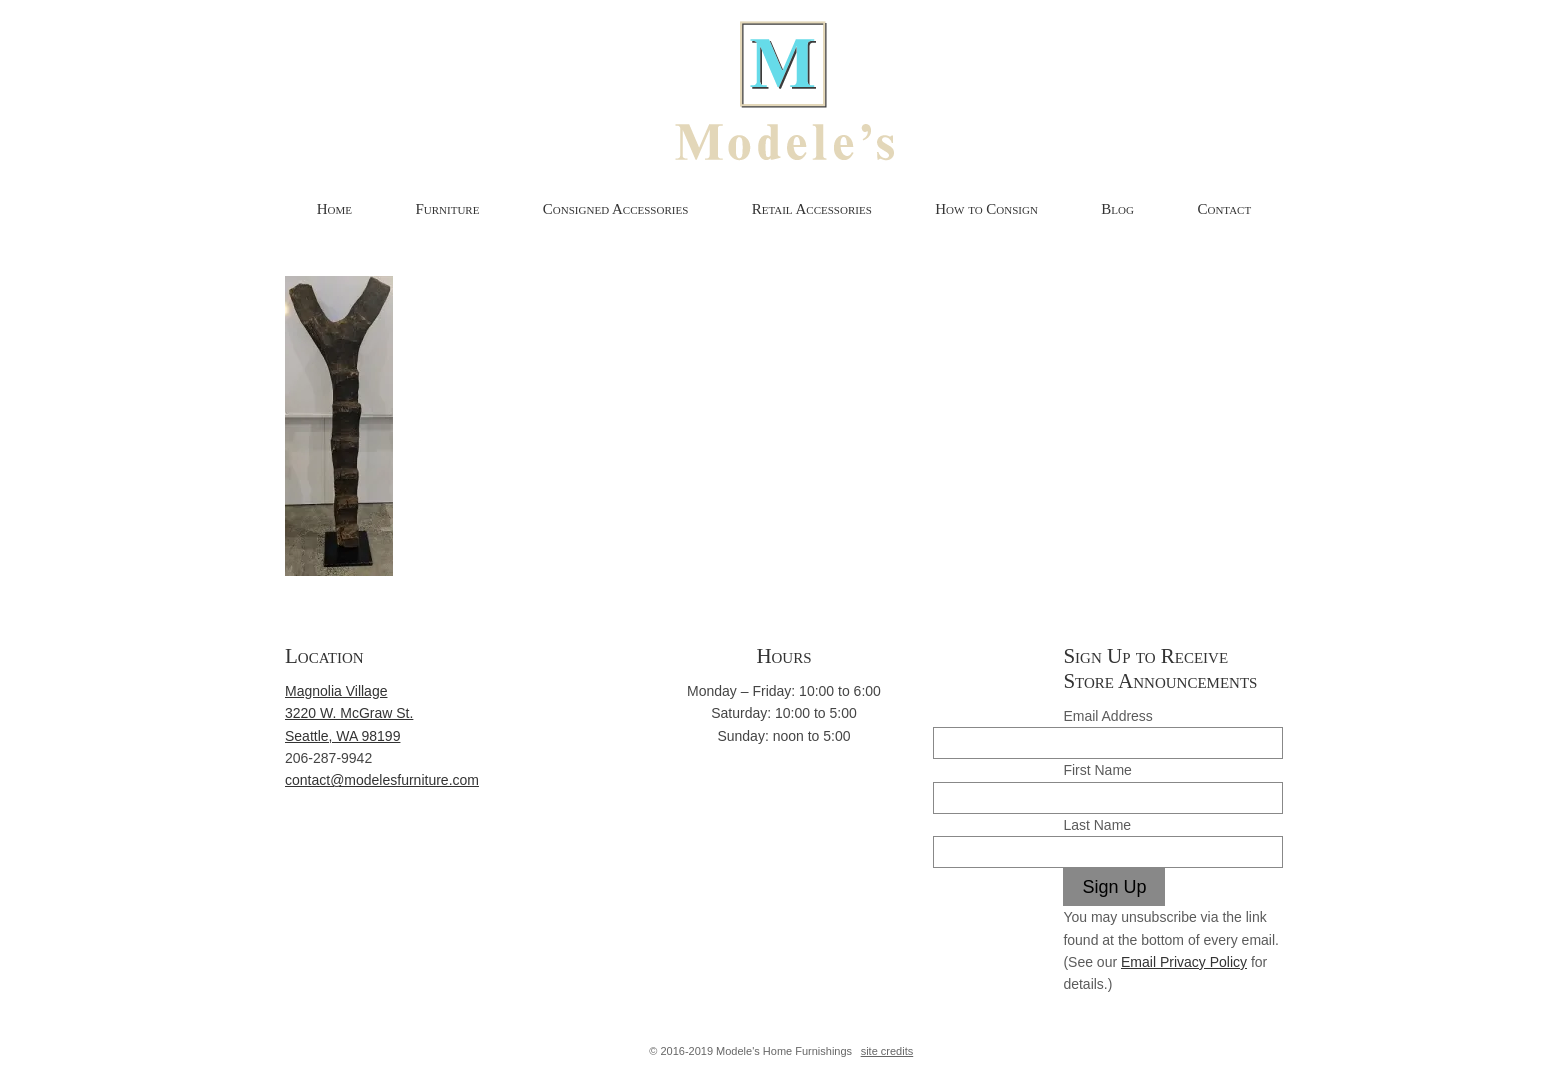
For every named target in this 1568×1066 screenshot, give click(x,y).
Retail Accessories (812, 209)
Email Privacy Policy (1184, 962)
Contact (1224, 209)
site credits (887, 1051)
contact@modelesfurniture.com (382, 780)
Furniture (447, 209)
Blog (1117, 209)
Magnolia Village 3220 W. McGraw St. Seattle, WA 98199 (349, 713)
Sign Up (1114, 887)
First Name (1097, 770)
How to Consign (986, 209)
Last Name (1097, 825)
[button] (339, 426)
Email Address (1107, 716)
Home (334, 209)
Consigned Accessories (615, 209)
